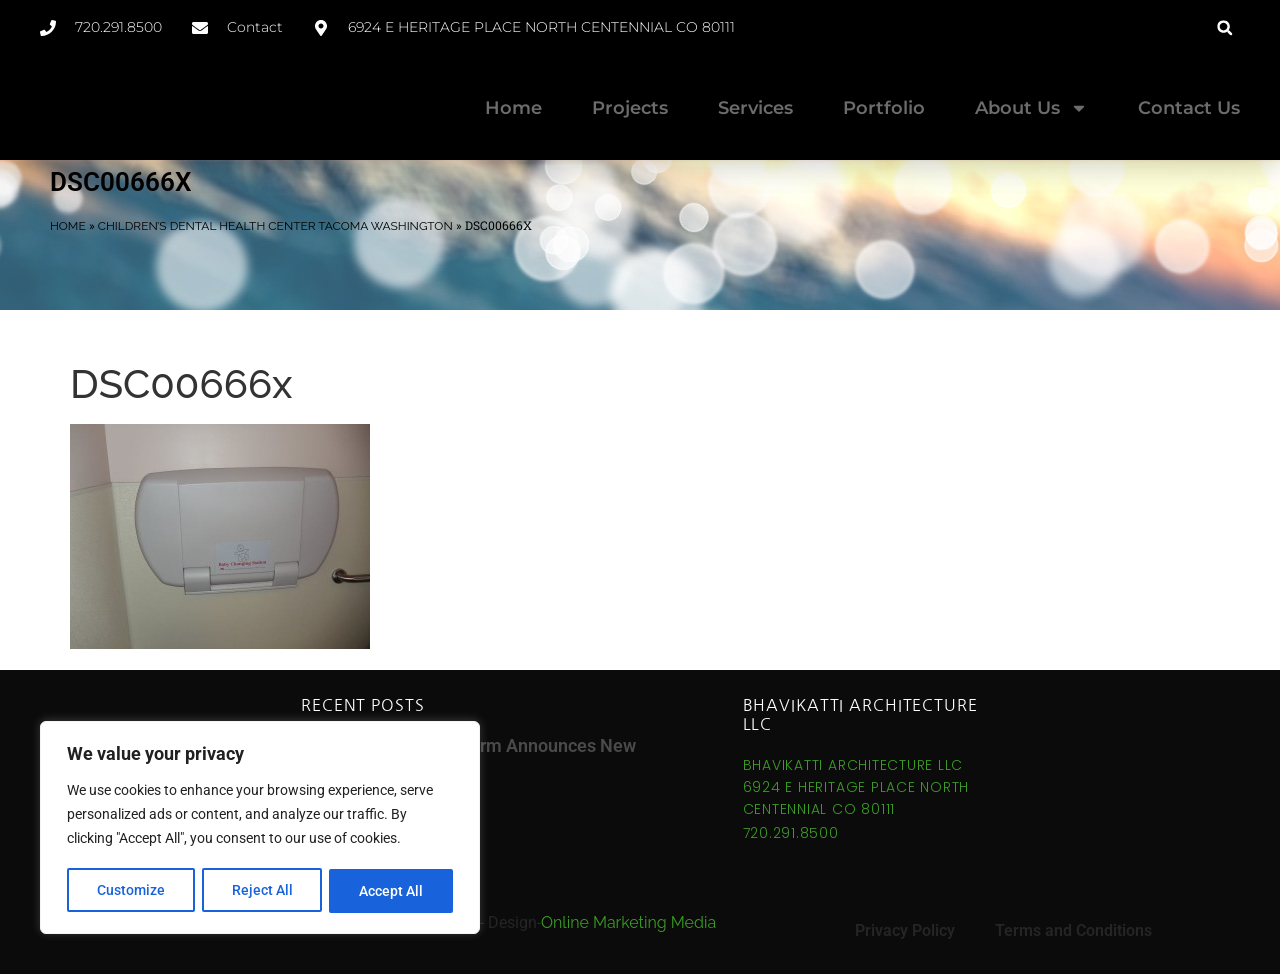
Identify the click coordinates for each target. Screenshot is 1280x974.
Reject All (262, 891)
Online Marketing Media (628, 922)
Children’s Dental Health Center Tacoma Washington (275, 226)
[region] (260, 829)
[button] (1224, 27)
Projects (630, 108)
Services (755, 108)
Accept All (392, 891)
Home (513, 108)
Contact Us (1189, 108)
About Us (1031, 108)
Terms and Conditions (1073, 930)
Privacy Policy (905, 930)
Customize (131, 891)
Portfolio (884, 108)
